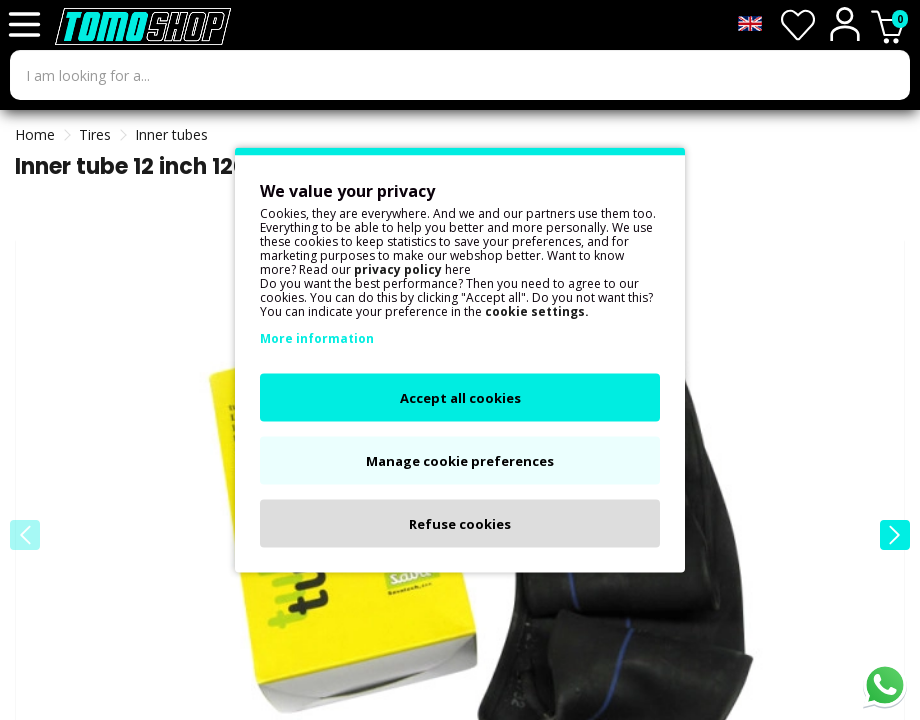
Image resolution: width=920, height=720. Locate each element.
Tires (95, 134)
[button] (895, 535)
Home (35, 134)
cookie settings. (537, 311)
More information (317, 338)
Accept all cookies (460, 398)
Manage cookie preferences (460, 461)
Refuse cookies (460, 524)
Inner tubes (171, 134)
